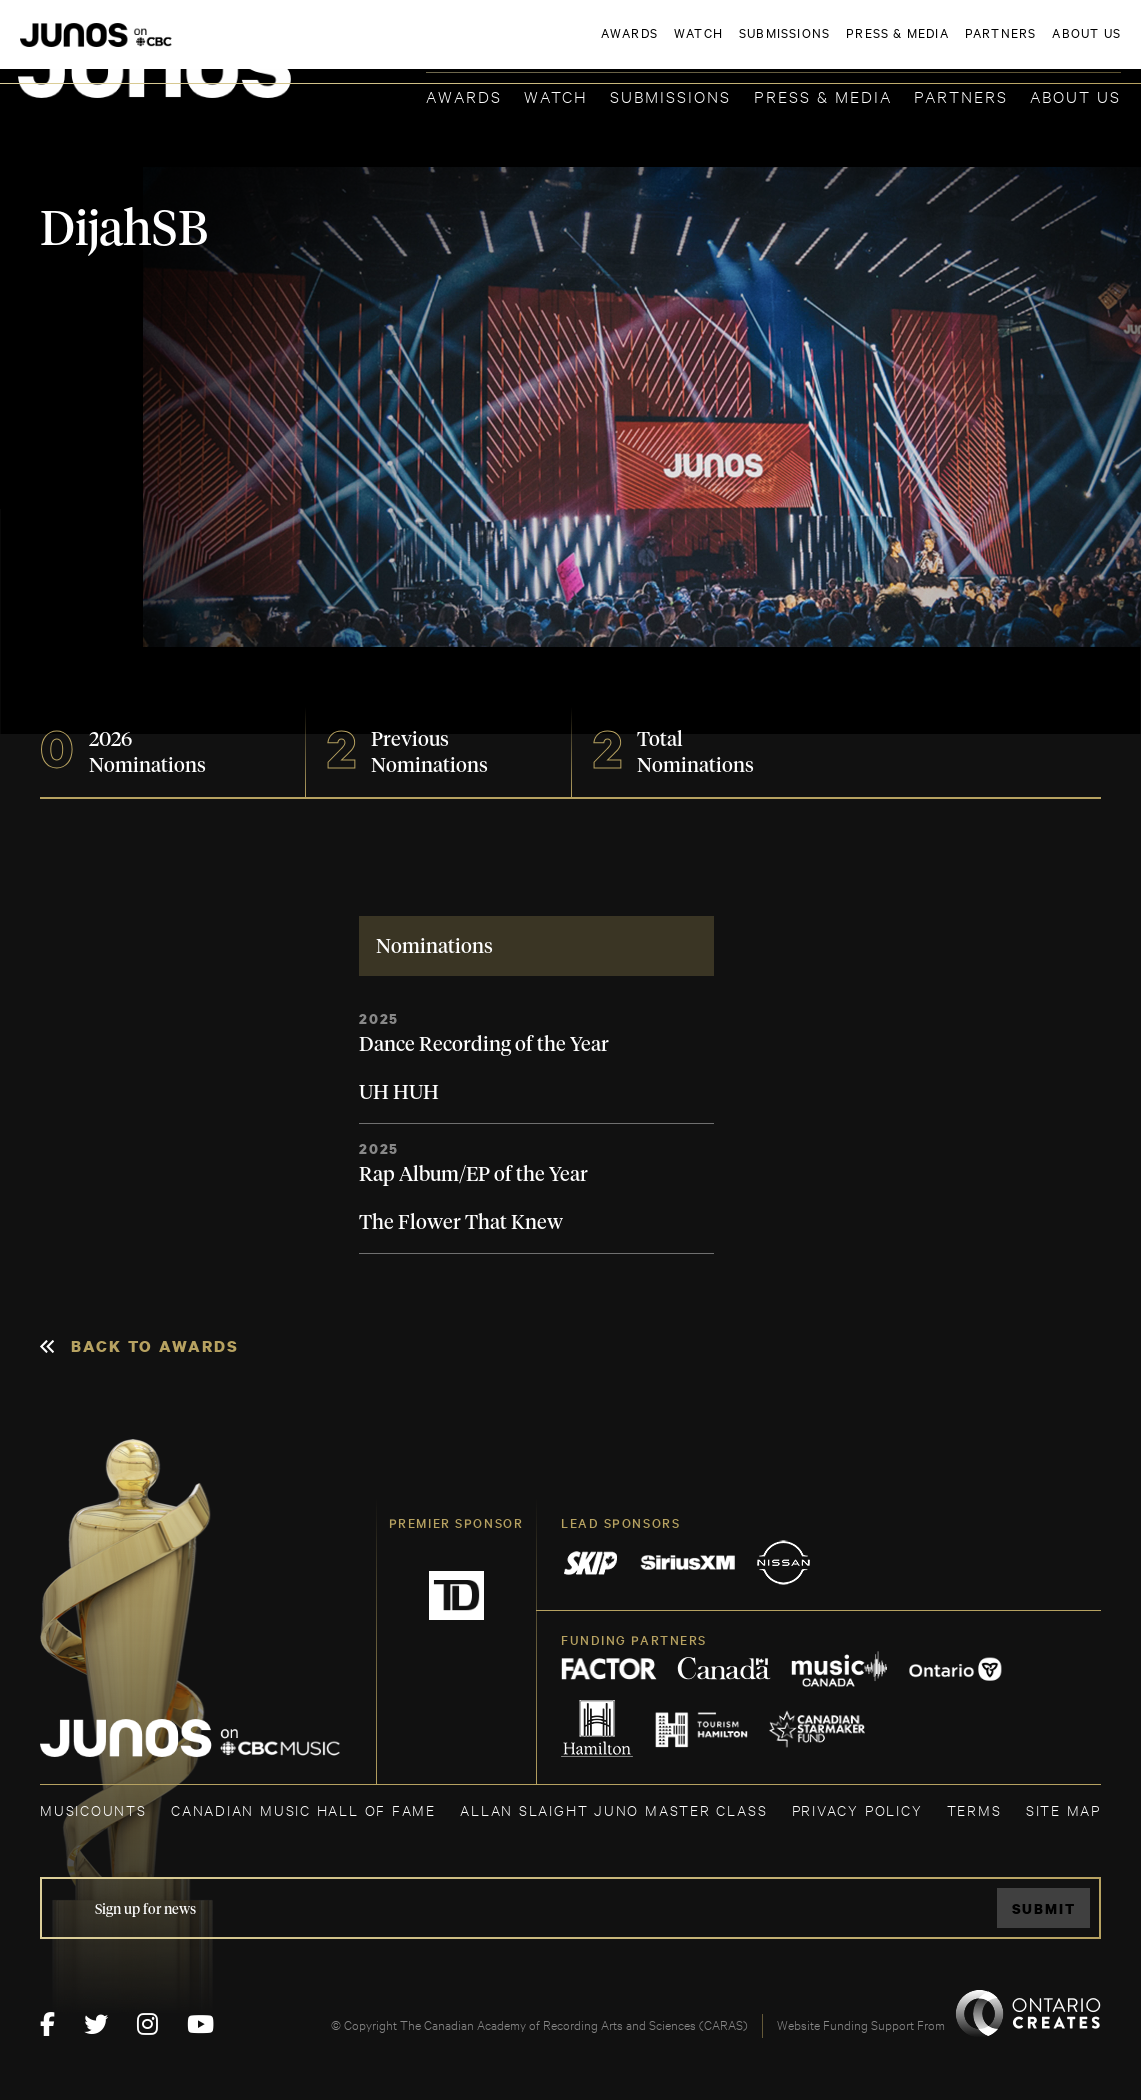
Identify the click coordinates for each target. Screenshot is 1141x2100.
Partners (961, 95)
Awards (464, 95)
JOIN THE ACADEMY (842, 47)
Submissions (670, 95)
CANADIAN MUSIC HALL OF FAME (303, 1809)
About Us (1075, 95)
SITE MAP (1063, 1809)
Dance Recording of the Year (484, 1045)
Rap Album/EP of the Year (473, 1175)
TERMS (974, 1809)
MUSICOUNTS (93, 1809)
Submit (1044, 1908)
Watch (556, 95)
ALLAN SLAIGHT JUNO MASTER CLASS (613, 1809)
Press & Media (823, 95)
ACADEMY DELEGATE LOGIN (1026, 47)
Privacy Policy (857, 1809)
